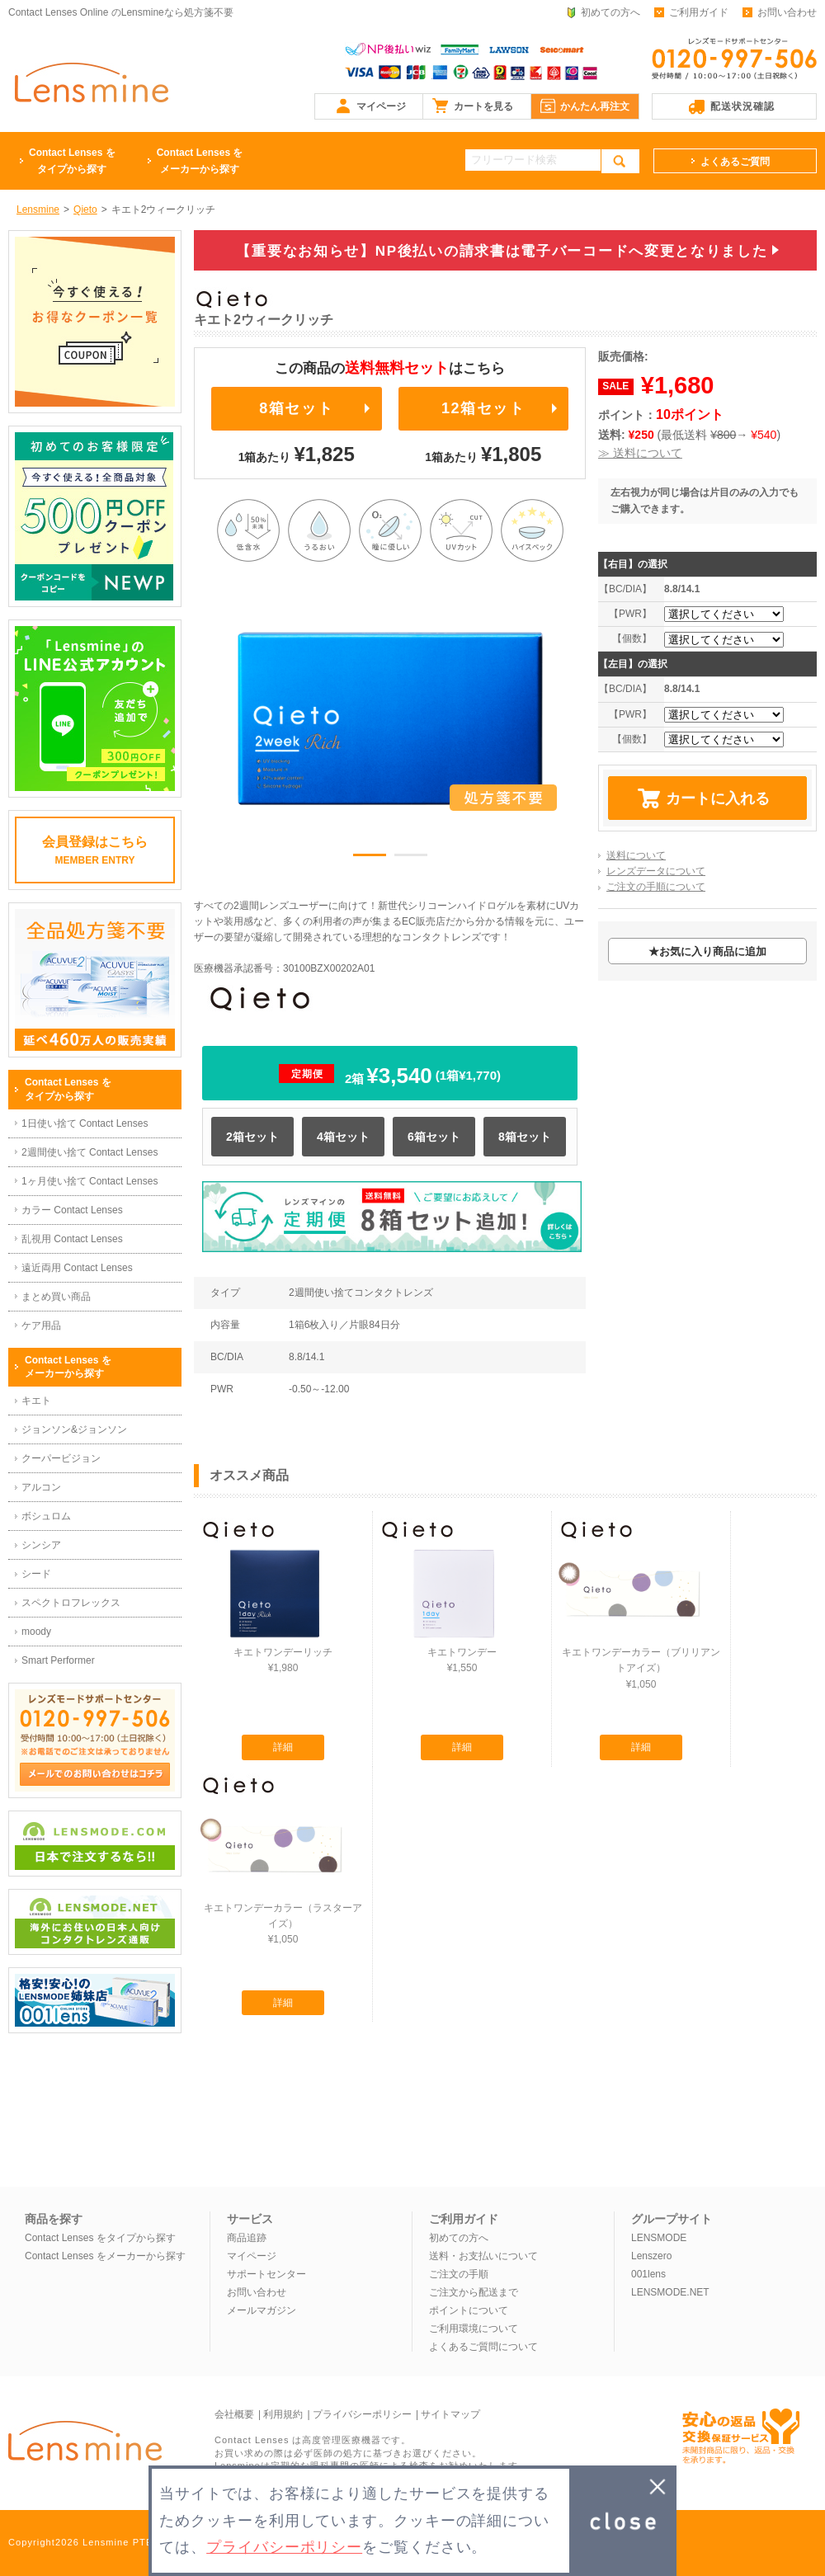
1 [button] (369, 858)
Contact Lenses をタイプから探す (100, 2238)
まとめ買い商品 (56, 1296)
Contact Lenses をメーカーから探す (105, 2256)
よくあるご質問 (735, 161)
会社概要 (234, 2414)
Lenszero (651, 2256)
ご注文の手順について (655, 886)
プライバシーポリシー (362, 2414)
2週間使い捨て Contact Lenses (89, 1152)
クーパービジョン (61, 1458)
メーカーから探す (200, 159)
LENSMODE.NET (670, 2292)
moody (36, 1631)
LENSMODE (658, 2238)
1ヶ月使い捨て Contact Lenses (89, 1181)
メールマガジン (261, 2310)
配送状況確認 (742, 106)
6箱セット (434, 1136)
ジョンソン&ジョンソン (74, 1429)
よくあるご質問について (483, 2346)
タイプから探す (72, 159)
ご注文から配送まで (473, 2292)
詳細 (283, 1747)
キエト (36, 1400)
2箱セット (252, 1136)
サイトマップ (450, 2414)
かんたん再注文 (594, 106)
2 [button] (410, 858)
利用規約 (283, 2414)
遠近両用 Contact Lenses (77, 1268)
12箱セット (483, 408)
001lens (648, 2274)
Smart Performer (58, 1660)
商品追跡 (246, 2238)
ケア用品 (41, 1325)
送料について (636, 855)
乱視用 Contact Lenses (72, 1239)
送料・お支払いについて (483, 2256)
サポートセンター (266, 2274)
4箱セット (343, 1136)
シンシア (41, 1545)
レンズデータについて (655, 871)
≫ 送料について (640, 452)
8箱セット (296, 408)
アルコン (41, 1487)
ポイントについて (468, 2310)
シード (36, 1574)
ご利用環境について (473, 2328)
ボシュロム (46, 1516)
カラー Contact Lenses (72, 1210)
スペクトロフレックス (70, 1602)
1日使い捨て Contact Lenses (84, 1123)
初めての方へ (610, 12)
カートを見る (483, 106)
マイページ (381, 106)
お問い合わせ (787, 12)
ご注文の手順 (458, 2274)
